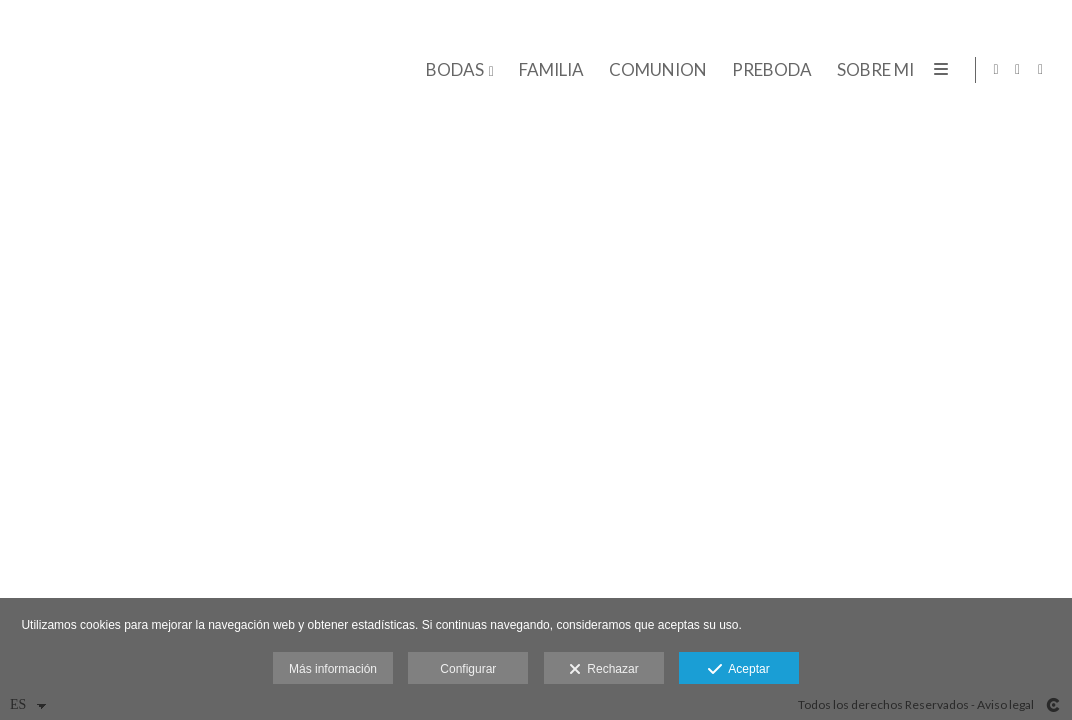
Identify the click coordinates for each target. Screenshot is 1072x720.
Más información (333, 669)
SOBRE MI (872, 70)
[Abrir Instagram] (1018, 70)
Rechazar (604, 670)
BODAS (452, 70)
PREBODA (769, 70)
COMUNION (655, 70)
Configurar (468, 669)
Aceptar (738, 670)
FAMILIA (548, 70)
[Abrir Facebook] (1041, 70)
